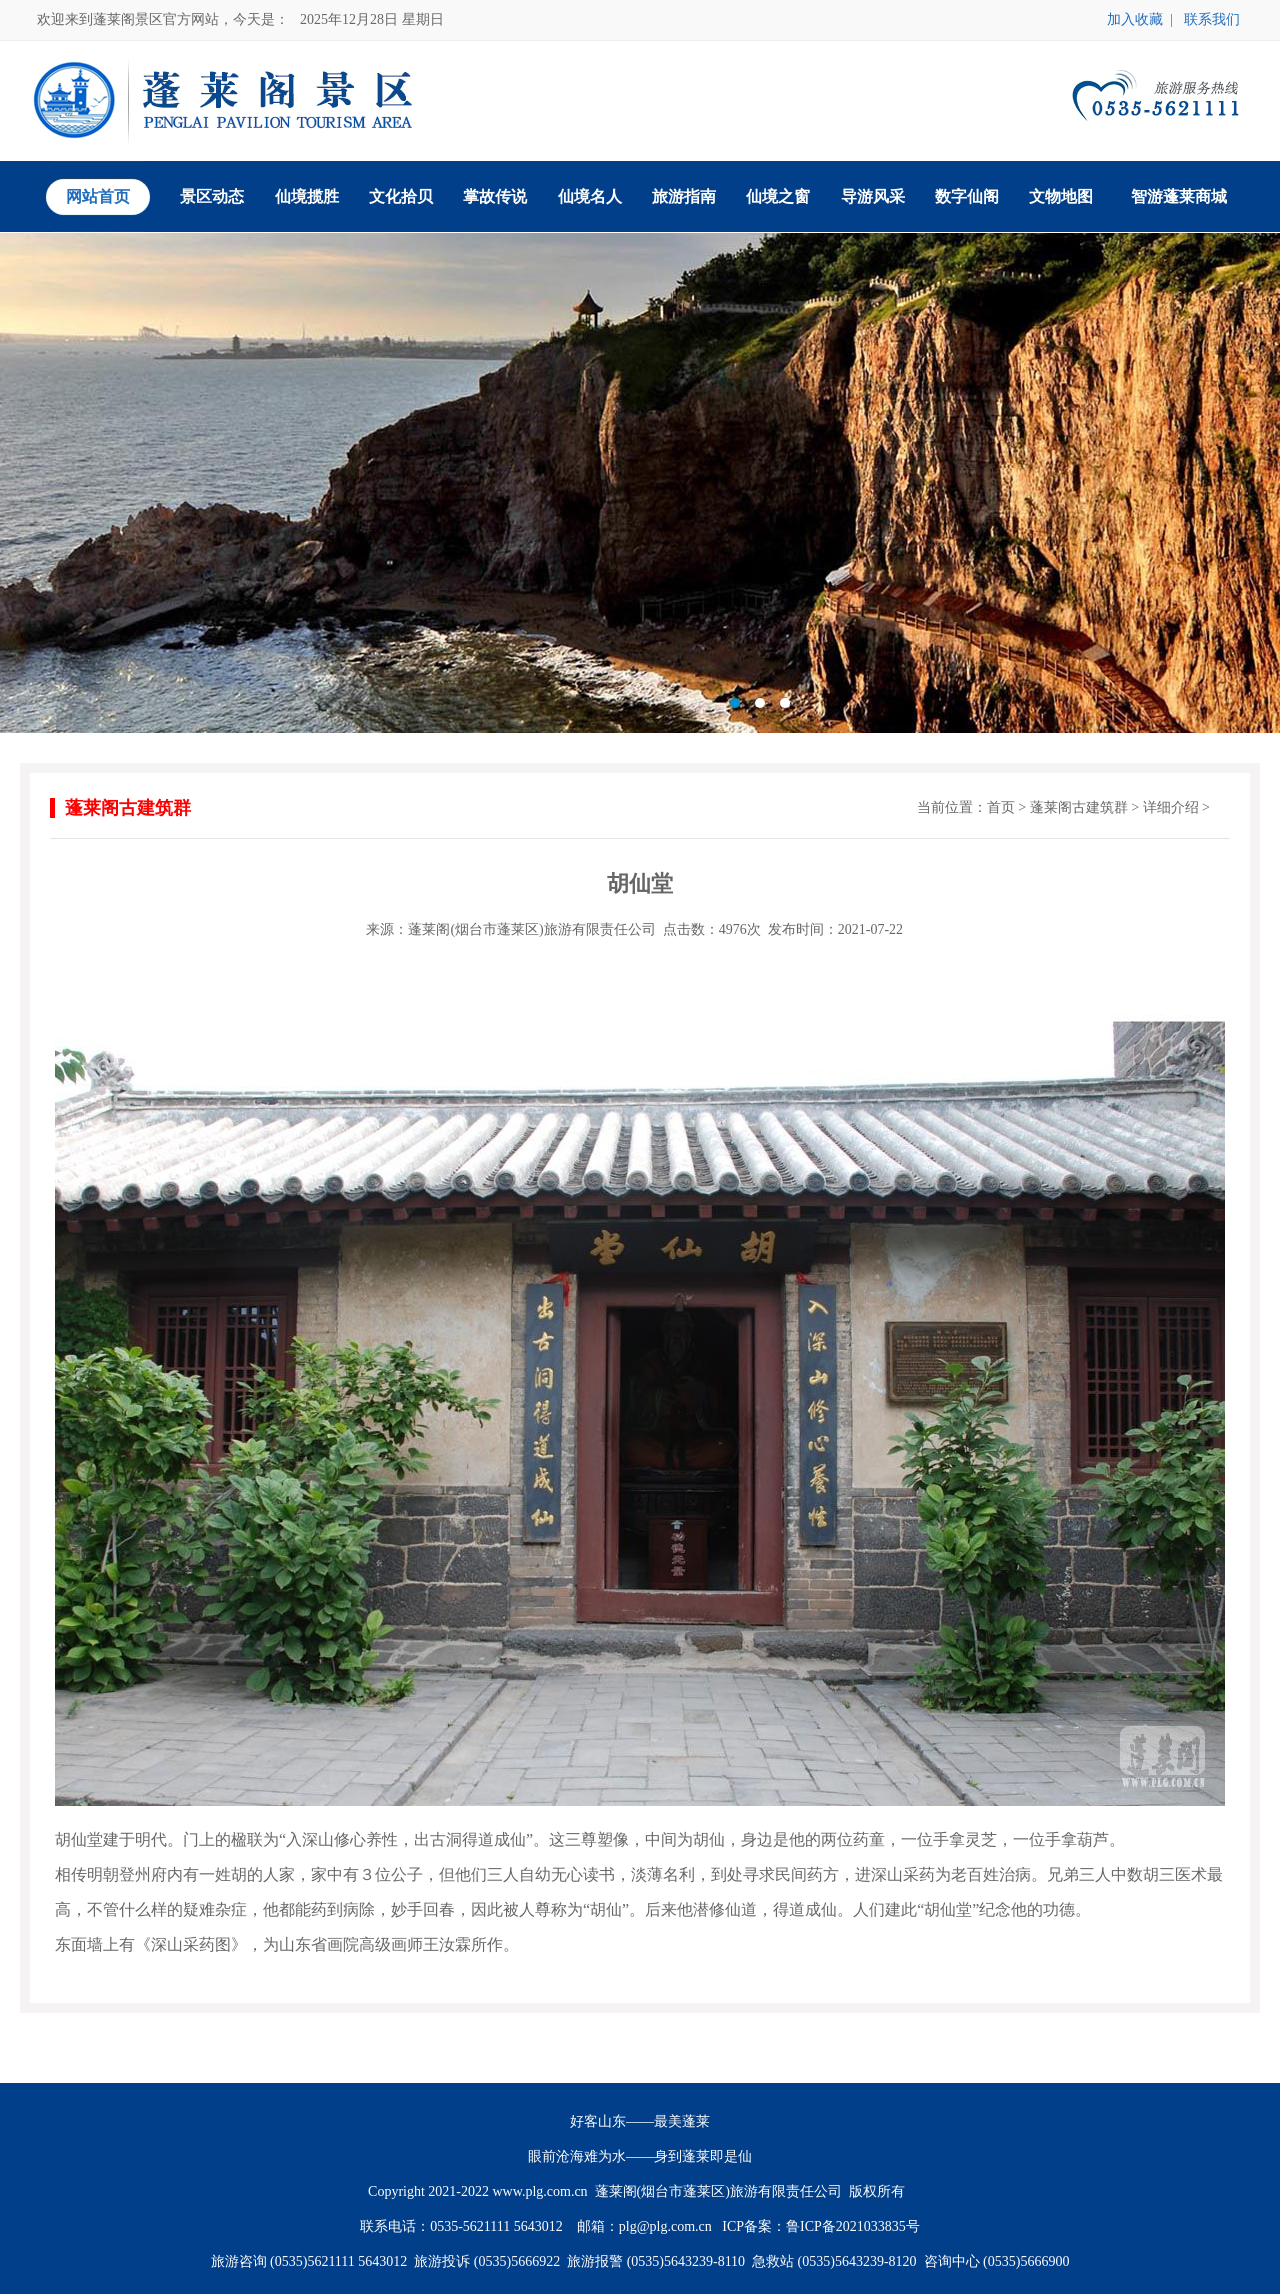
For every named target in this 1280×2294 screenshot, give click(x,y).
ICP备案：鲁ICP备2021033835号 (821, 2226)
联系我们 (1212, 19)
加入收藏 (1135, 19)
